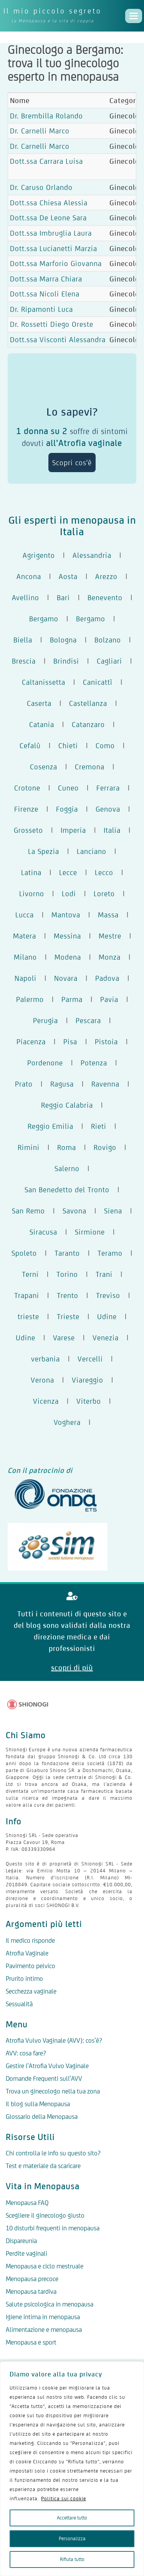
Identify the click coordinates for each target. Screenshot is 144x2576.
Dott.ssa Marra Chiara (46, 279)
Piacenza (31, 1041)
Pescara (88, 1020)
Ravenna (105, 1084)
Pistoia (106, 1041)
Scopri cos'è (72, 462)
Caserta (39, 703)
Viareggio (87, 1380)
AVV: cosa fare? (26, 2053)
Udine (107, 1316)
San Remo (28, 1210)
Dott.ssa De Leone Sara (48, 217)
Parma (72, 999)
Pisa (70, 1041)
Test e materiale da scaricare (43, 2166)
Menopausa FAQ (27, 2203)
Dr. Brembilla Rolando (46, 115)
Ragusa (62, 1084)
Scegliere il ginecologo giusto (45, 2215)
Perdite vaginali (26, 2253)
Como (105, 745)
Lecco (104, 872)
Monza (110, 957)
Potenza (94, 1062)
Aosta (68, 576)
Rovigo (105, 1147)
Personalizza (72, 2538)
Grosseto (28, 830)
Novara (66, 978)
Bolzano (107, 640)
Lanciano (91, 851)
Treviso (108, 1295)
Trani (104, 1274)
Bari (63, 597)
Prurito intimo (24, 1978)
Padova (107, 978)
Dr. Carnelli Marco (40, 130)
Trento (67, 1295)
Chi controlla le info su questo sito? (53, 2153)
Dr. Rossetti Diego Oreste (51, 324)
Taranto (67, 1253)
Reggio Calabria (67, 1105)
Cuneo (68, 788)
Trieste (68, 1316)
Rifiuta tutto (72, 2559)
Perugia (45, 1020)
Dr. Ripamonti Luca (41, 309)
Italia (112, 830)
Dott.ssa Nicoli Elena (44, 294)
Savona (74, 1210)
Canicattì (98, 682)
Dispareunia (21, 2241)
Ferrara (108, 788)
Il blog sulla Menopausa (38, 2104)
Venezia (106, 1337)
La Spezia (43, 851)
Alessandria (92, 555)
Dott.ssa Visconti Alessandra (58, 339)
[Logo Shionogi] (28, 1704)
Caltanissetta (43, 682)
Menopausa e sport (31, 2342)
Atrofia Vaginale (27, 1953)
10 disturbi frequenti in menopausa (52, 2228)
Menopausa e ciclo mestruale (44, 2266)
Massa (108, 914)
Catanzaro (88, 724)
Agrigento (39, 555)
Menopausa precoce (32, 2279)
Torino (67, 1274)
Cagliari (109, 661)
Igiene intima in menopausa (43, 2317)
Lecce (68, 872)
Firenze (26, 809)
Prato (24, 1084)
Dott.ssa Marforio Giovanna (56, 263)
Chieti (68, 745)
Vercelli (90, 1359)
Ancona (29, 576)
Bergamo (43, 618)
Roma (66, 1147)
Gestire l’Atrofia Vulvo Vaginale (47, 2066)
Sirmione (90, 1232)
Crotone (27, 788)
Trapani (26, 1295)
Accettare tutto (72, 2518)
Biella (22, 640)
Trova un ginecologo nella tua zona (53, 2091)
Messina (67, 936)
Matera (24, 936)
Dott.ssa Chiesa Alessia (49, 202)
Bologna (63, 640)
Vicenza (46, 1401)
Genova (108, 809)
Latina (31, 872)
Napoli (25, 978)
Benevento (105, 597)
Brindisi (66, 661)
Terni (30, 1274)
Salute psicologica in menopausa (49, 2304)
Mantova (65, 914)
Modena (68, 957)
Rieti (98, 1126)
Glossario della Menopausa (42, 2116)
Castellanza (88, 703)
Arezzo (106, 576)
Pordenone (45, 1062)
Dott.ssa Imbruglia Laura (51, 233)
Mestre (110, 936)
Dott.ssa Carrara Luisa (46, 161)
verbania (45, 1359)
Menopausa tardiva (31, 2291)
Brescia (24, 661)
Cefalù (30, 745)
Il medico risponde (30, 1940)
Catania (41, 724)
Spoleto (24, 1253)
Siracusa (43, 1232)
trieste (28, 1316)
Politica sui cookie (63, 2498)
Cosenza (43, 766)
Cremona (89, 766)
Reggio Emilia (50, 1126)
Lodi (69, 893)
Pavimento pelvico (30, 1966)
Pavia (109, 999)
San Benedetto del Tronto (67, 1189)
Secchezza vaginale (31, 1991)
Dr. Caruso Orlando (41, 187)
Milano (25, 957)
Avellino (25, 597)
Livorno (31, 893)
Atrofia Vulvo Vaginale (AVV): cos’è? (54, 2040)
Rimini (29, 1147)
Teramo (110, 1253)
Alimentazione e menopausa (44, 2329)
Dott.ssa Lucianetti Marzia (53, 248)
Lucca (24, 914)
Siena (113, 1210)
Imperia (73, 830)
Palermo (30, 999)
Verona (42, 1380)
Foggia (67, 809)
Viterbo (88, 1401)
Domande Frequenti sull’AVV (44, 2078)
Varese (64, 1337)
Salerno (67, 1168)
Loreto (104, 893)
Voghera (67, 1422)
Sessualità (19, 2004)
